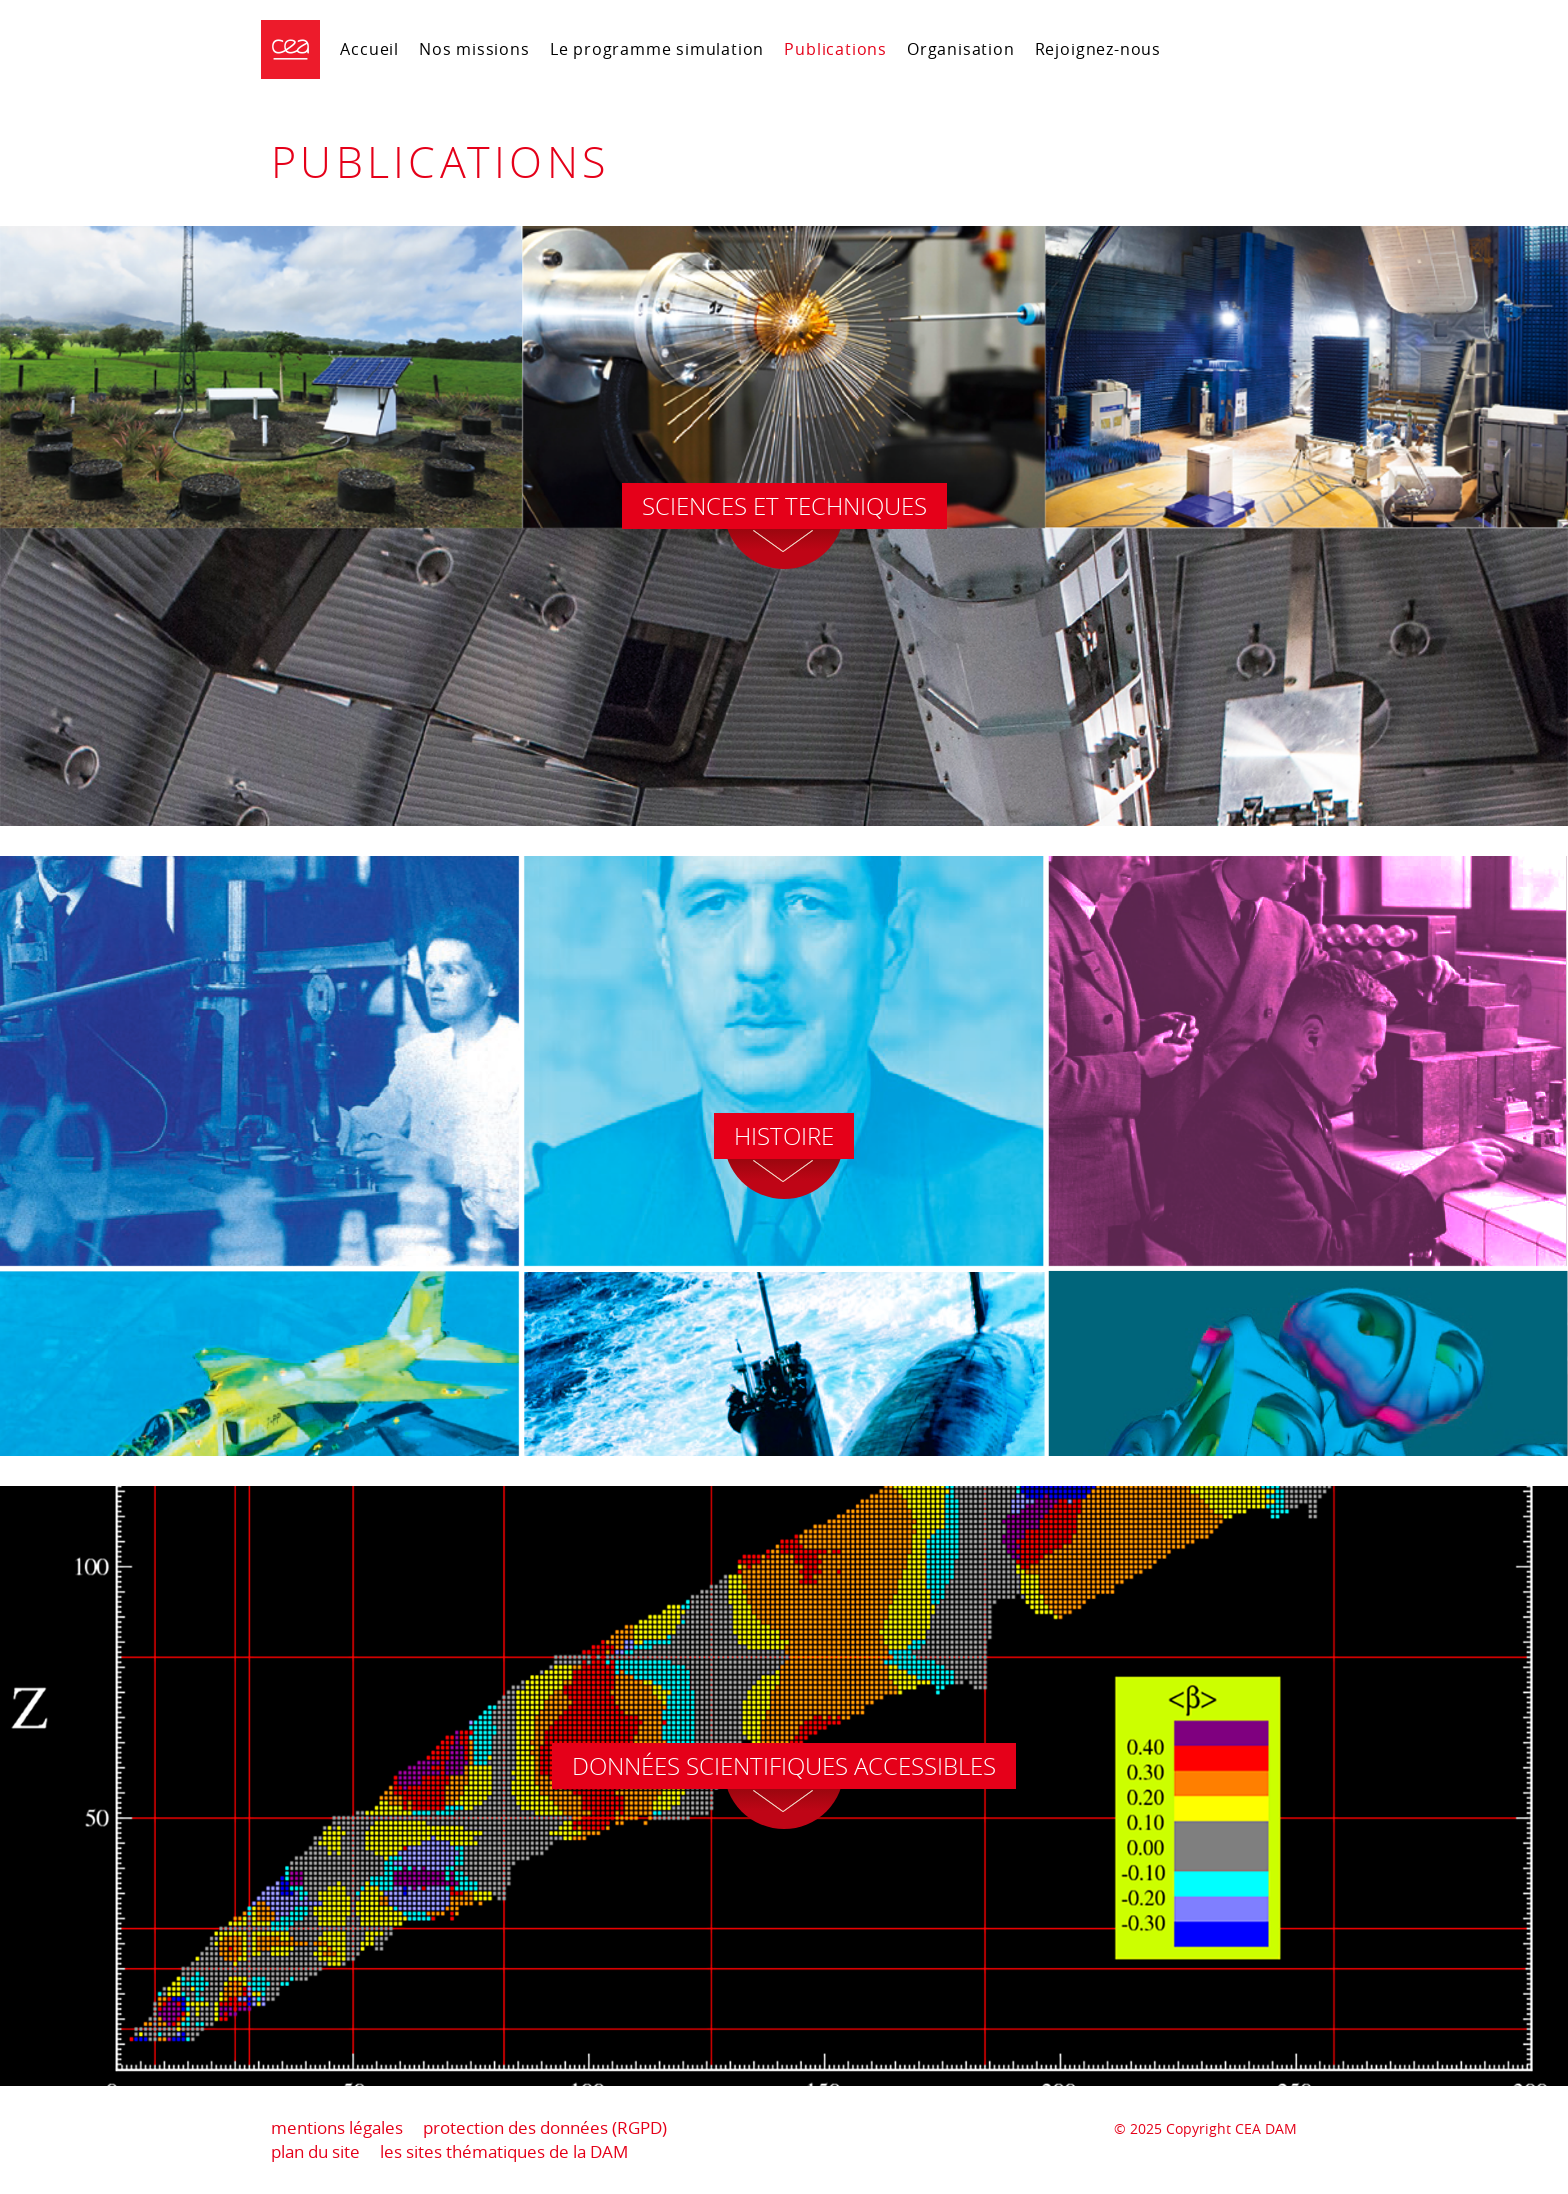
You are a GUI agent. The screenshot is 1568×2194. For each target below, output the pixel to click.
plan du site (315, 2151)
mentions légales (337, 2127)
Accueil (369, 49)
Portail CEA (1246, 46)
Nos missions (474, 49)
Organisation (961, 49)
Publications (835, 49)
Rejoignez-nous (1098, 49)
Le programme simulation (657, 49)
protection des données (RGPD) (545, 2127)
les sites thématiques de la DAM (504, 2151)
